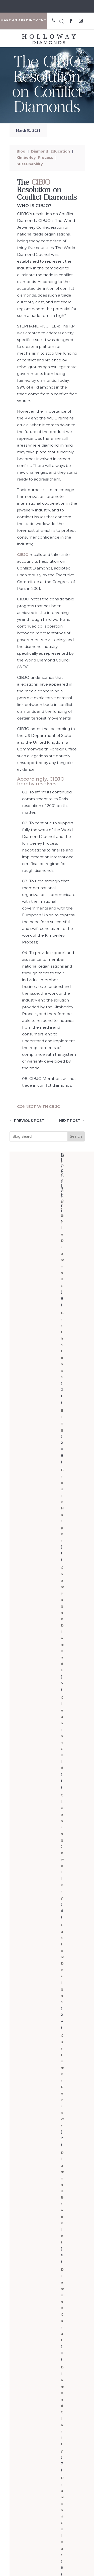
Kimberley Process (35, 157)
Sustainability (30, 164)
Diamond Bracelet (62, 2197)
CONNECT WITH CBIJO (38, 1106)
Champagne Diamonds (62, 1618)
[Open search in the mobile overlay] (61, 20)
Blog (21, 151)
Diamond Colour (62, 2516)
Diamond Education (50, 151)
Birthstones (62, 1345)
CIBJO (41, 182)
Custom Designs (62, 1963)
